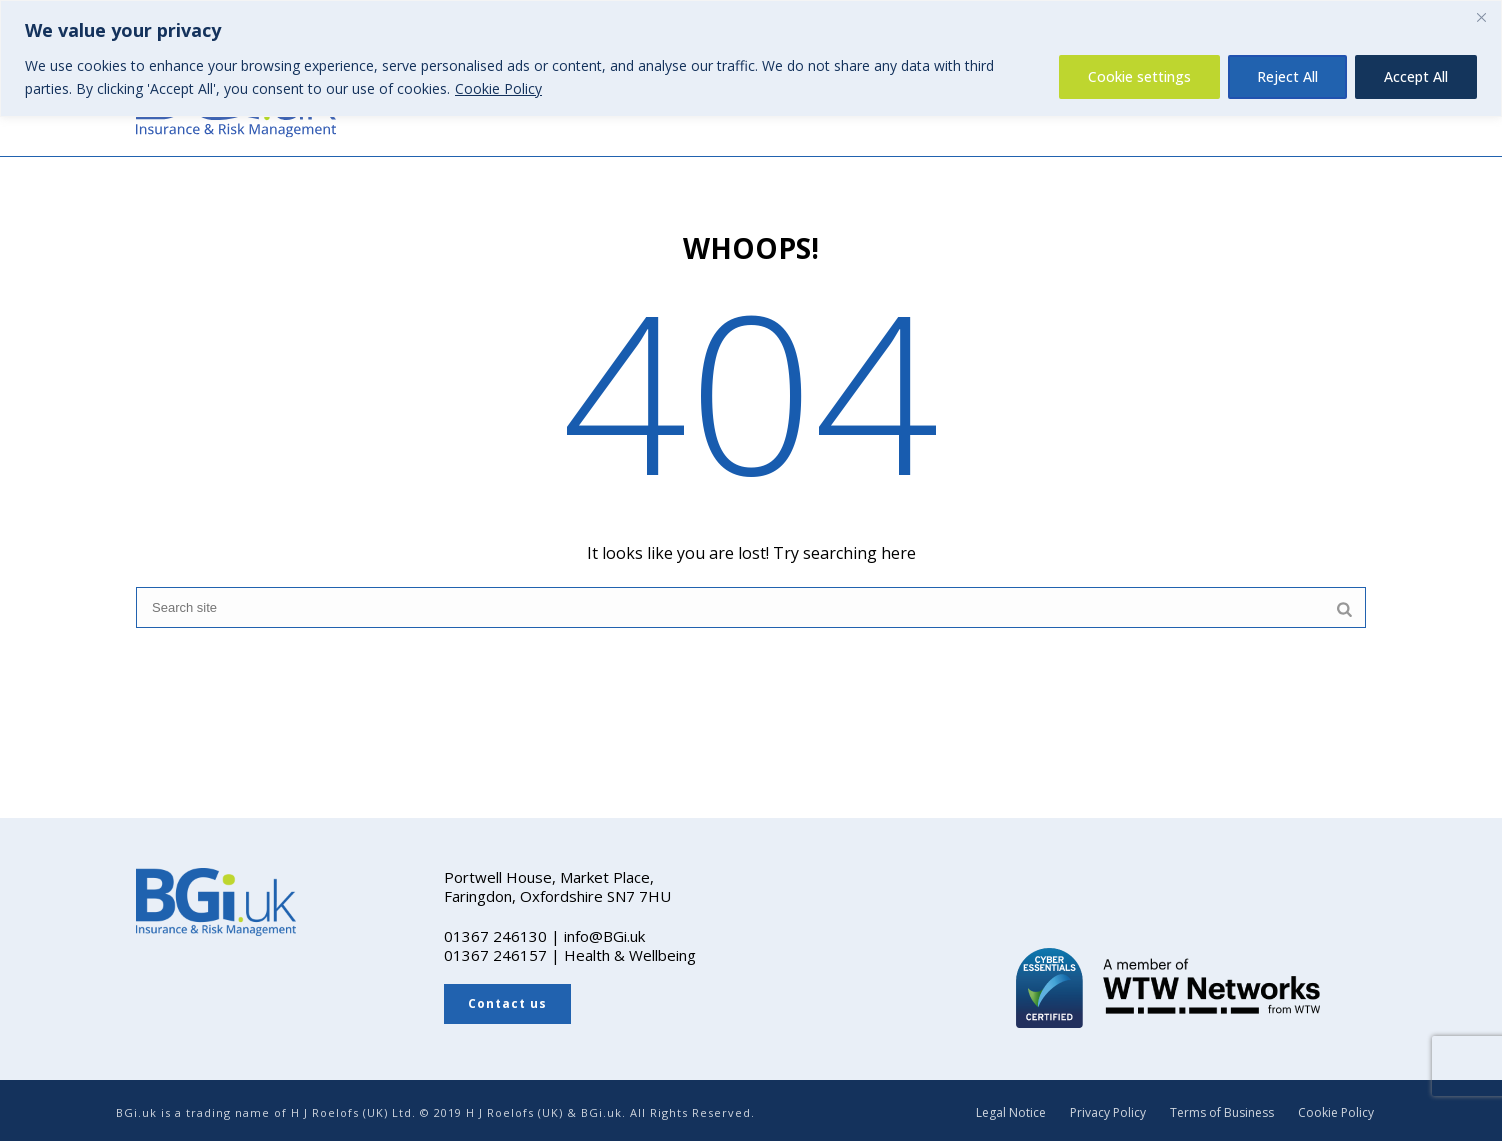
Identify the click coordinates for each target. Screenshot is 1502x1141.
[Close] (1481, 17)
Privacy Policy (1108, 1113)
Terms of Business (1222, 1113)
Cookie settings (1139, 76)
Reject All (1287, 76)
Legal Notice (1011, 1113)
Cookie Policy (498, 88)
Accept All (1416, 76)
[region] (751, 58)
